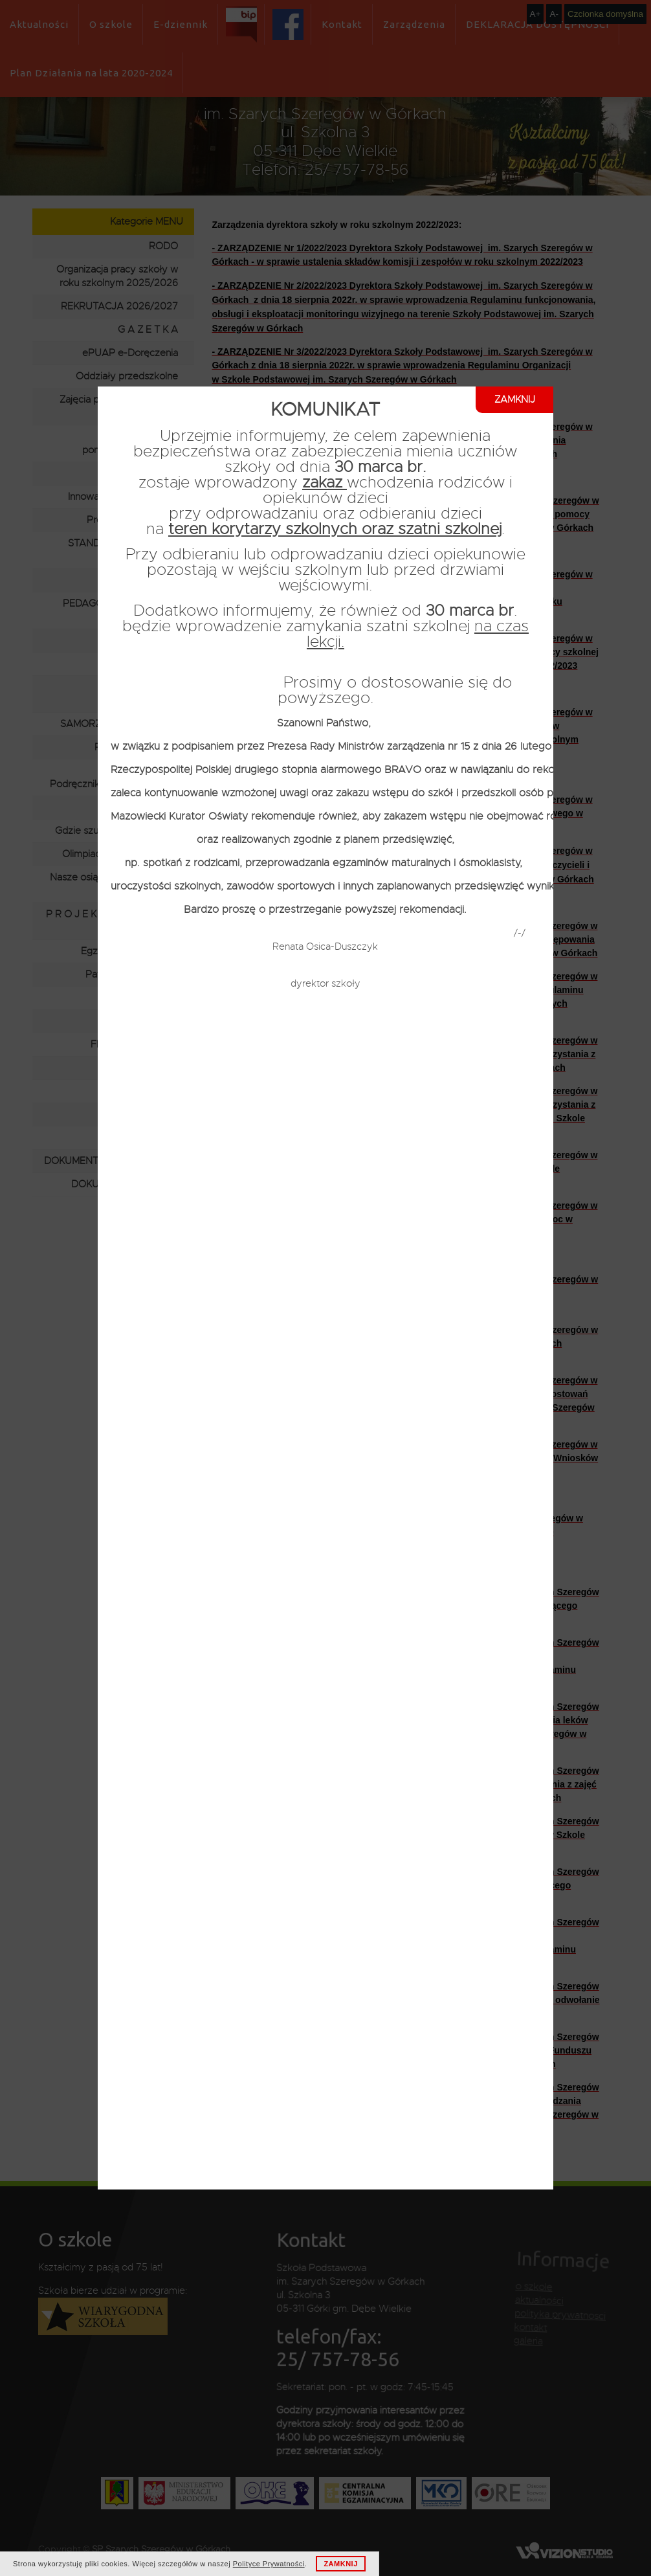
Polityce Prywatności (269, 2564)
